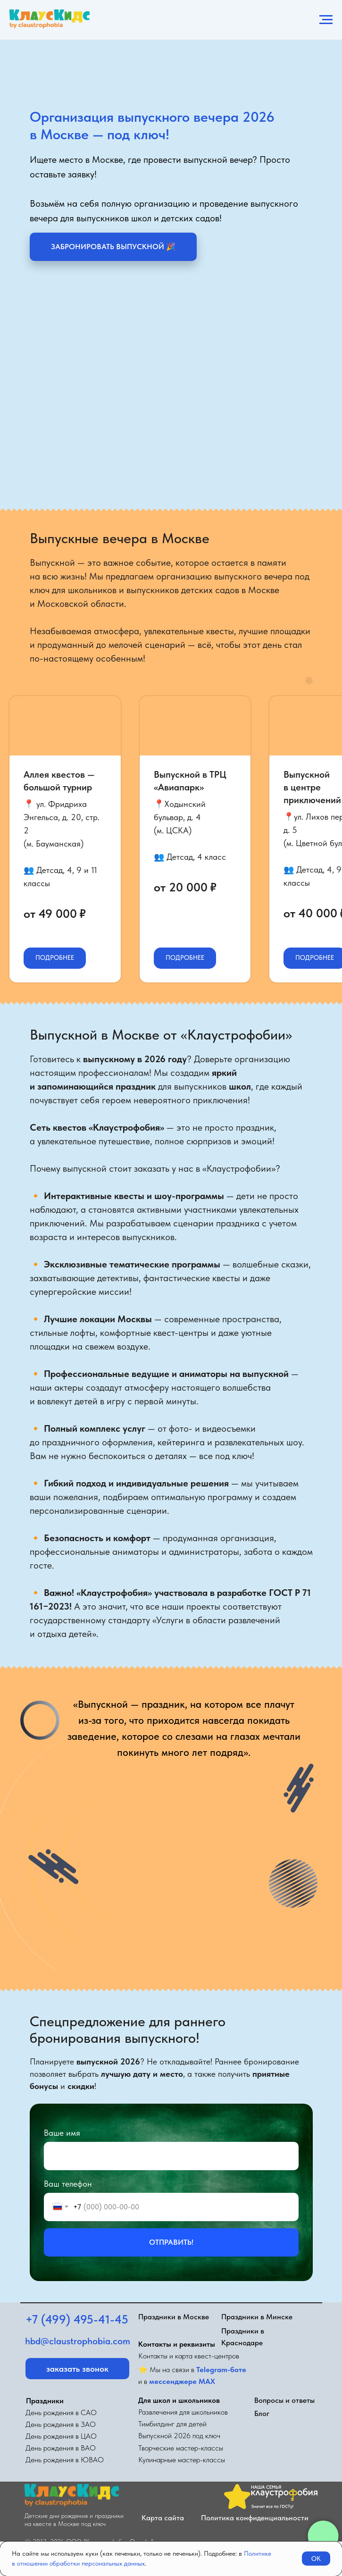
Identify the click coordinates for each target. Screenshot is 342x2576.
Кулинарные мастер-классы (181, 2459)
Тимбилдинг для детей (172, 2423)
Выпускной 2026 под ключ (179, 2435)
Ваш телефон (68, 2184)
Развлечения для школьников (183, 2412)
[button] (113, 247)
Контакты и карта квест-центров (188, 2355)
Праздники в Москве (173, 2316)
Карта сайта (163, 2517)
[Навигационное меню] (326, 20)
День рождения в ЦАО (61, 2436)
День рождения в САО (61, 2412)
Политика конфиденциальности (255, 2517)
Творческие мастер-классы (180, 2447)
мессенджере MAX (182, 2381)
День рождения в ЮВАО (64, 2459)
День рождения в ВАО (60, 2447)
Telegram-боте (221, 2369)
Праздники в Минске (256, 2316)
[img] (148, 2495)
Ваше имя (62, 2133)
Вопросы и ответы (284, 2400)
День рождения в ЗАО (60, 2424)
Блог (261, 2413)
